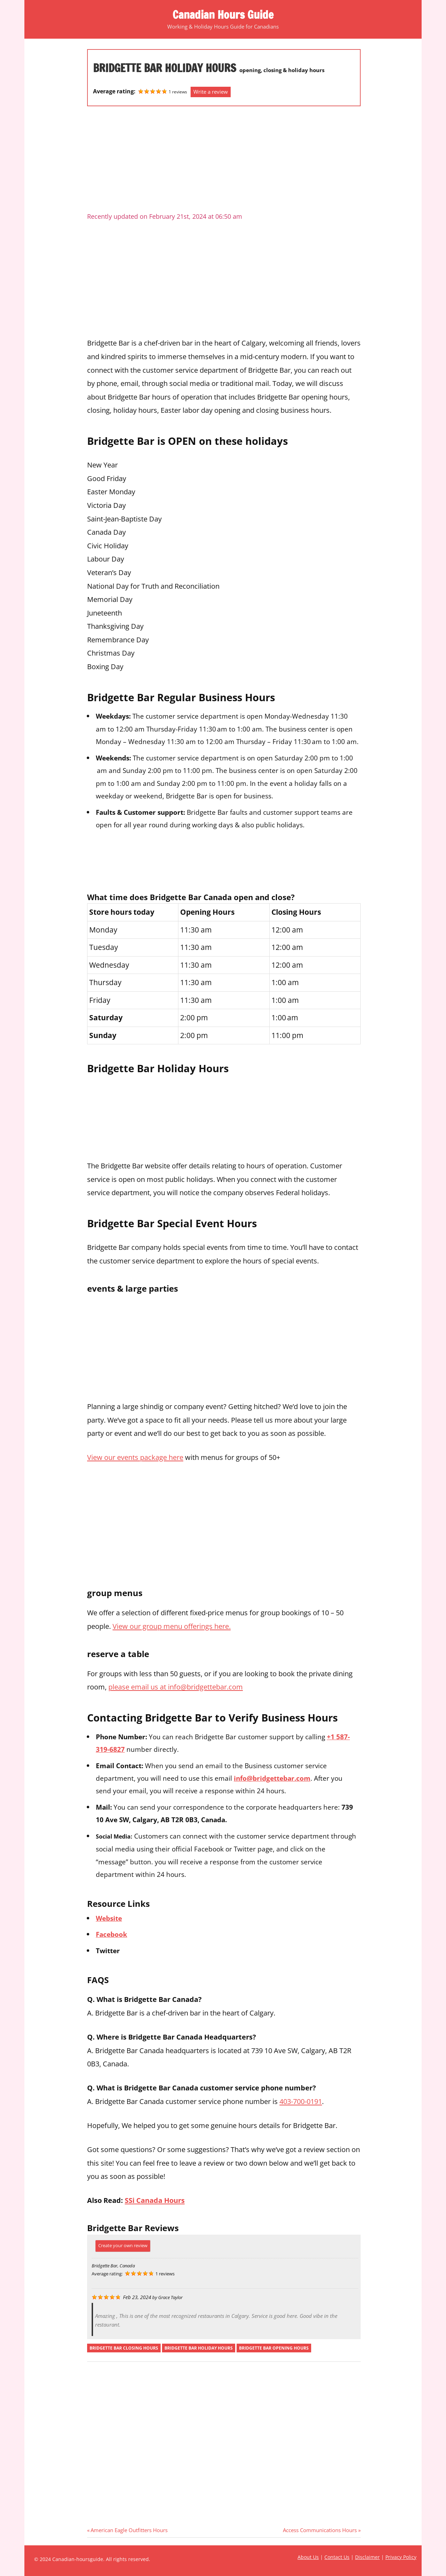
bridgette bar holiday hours (198, 2348)
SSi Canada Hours (155, 2200)
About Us (308, 2557)
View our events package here (135, 1457)
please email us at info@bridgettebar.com (175, 1687)
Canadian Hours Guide (223, 15)
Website (109, 1918)
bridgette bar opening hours (274, 2348)
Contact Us (336, 2557)
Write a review (210, 91)
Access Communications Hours (320, 2530)
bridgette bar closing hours (124, 2348)
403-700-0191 (300, 2101)
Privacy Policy (400, 2557)
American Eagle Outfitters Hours (129, 2530)
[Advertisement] (224, 162)
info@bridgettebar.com (272, 1778)
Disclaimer (367, 2557)
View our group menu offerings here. (172, 1626)
